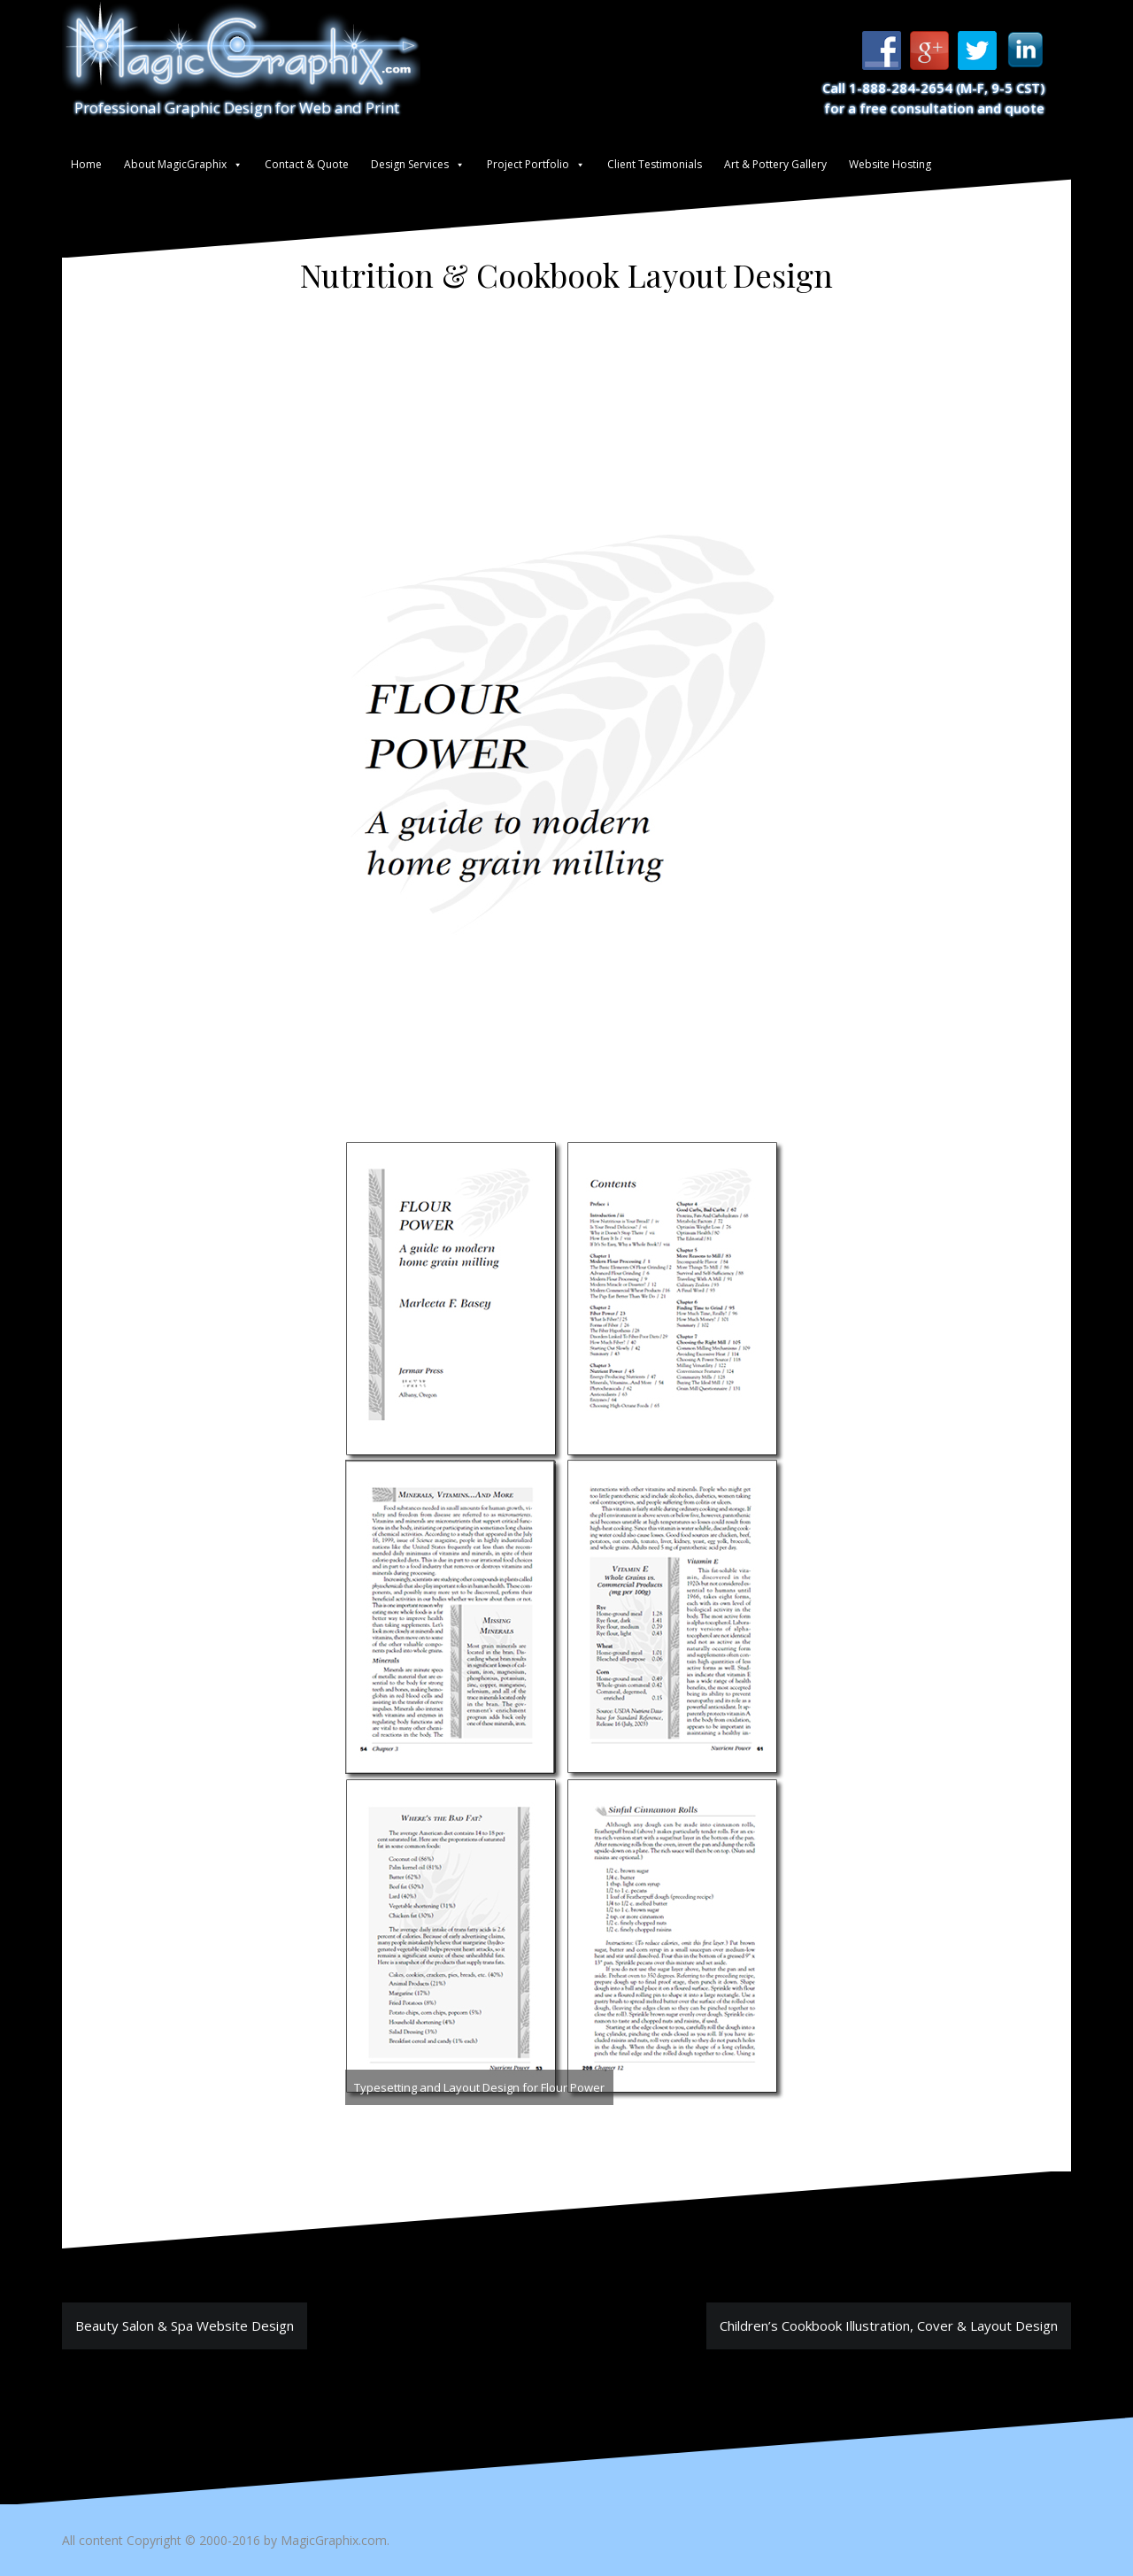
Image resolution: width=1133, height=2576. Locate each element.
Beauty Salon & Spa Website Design (184, 2325)
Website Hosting (890, 164)
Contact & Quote (307, 164)
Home (86, 164)
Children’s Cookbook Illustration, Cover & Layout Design (889, 2325)
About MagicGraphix (175, 164)
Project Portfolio (528, 164)
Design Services (410, 164)
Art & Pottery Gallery (775, 164)
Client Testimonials (654, 164)
